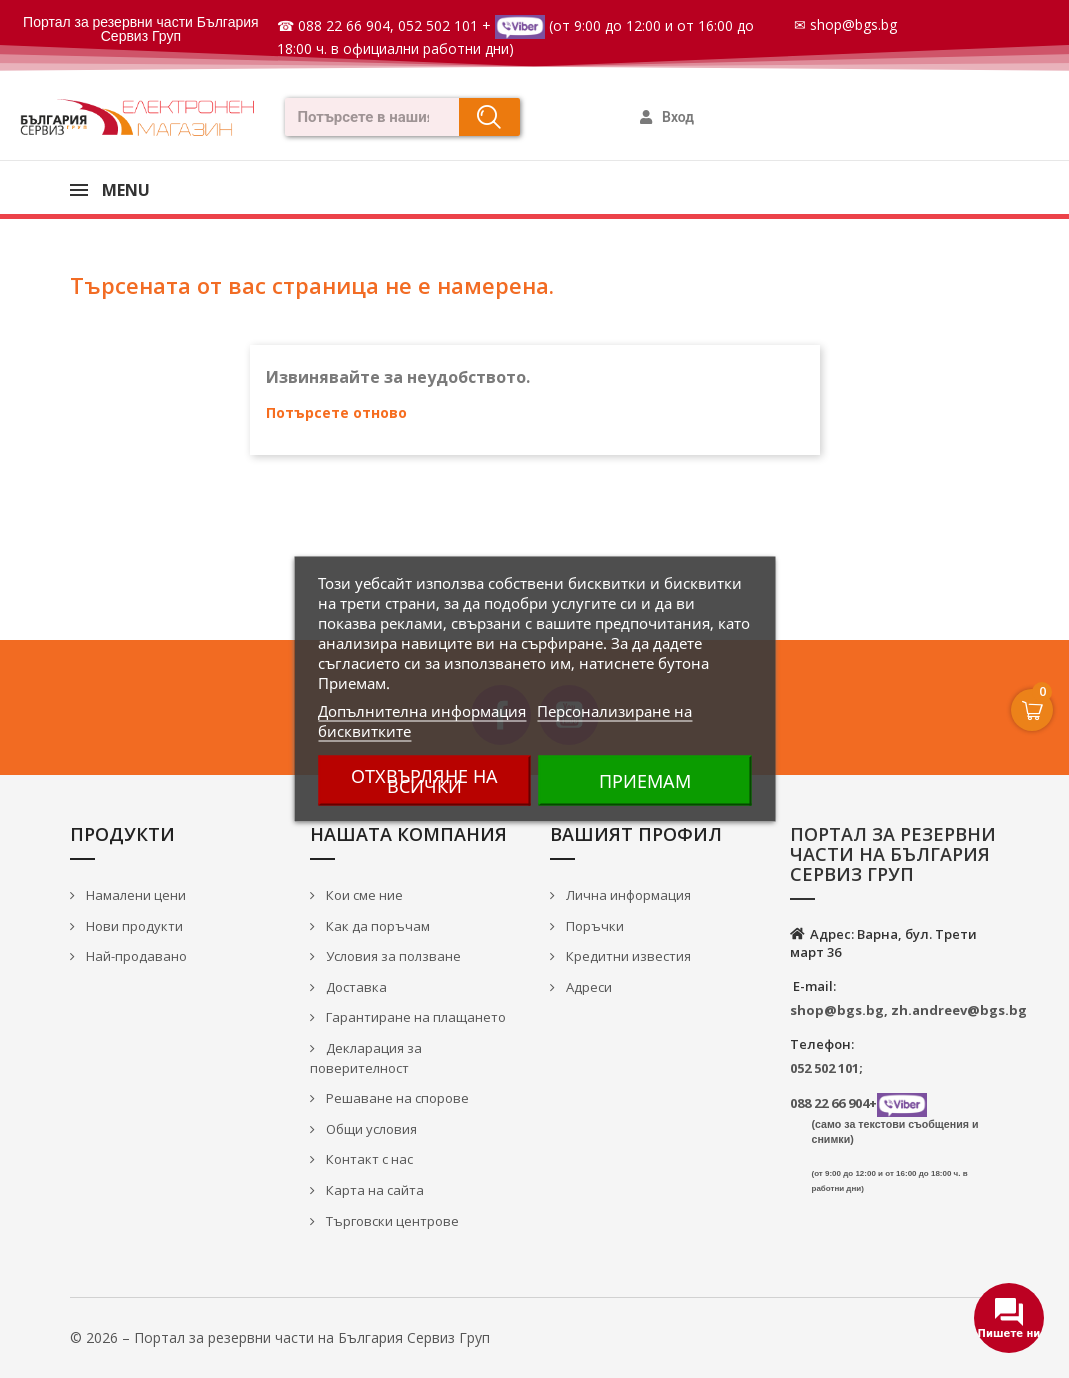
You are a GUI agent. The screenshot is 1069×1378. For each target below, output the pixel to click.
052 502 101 (438, 25)
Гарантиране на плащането (414, 1017)
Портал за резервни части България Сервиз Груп (141, 29)
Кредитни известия (627, 956)
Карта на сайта (373, 1190)
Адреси (587, 987)
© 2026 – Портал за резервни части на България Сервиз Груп (280, 1337)
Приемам (645, 781)
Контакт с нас (368, 1159)
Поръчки (593, 926)
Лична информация (627, 895)
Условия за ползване (392, 956)
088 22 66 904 (344, 25)
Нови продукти (133, 926)
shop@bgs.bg (853, 24)
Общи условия (370, 1129)
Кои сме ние (363, 895)
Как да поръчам (376, 926)
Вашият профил (636, 834)
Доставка (355, 987)
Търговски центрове (391, 1221)
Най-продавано (135, 956)
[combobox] (365, 117)
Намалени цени (134, 895)
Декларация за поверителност (366, 1058)
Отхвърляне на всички (424, 781)
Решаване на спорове (396, 1098)
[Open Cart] (1032, 710)
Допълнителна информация (422, 711)
